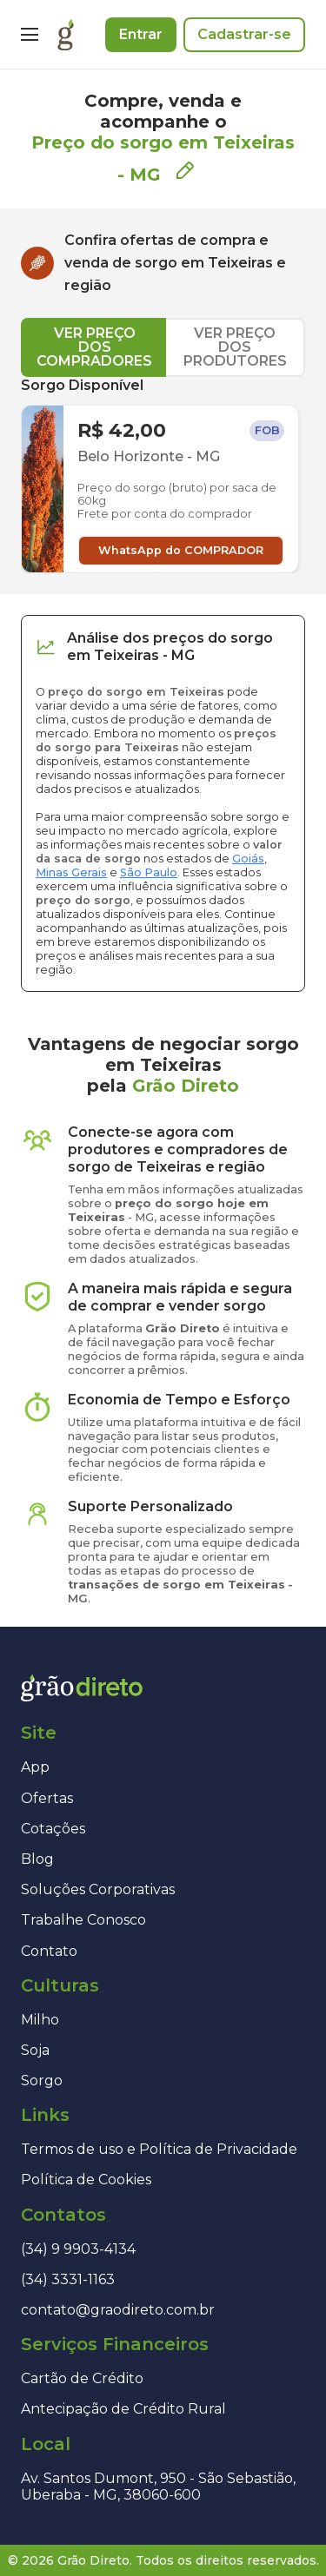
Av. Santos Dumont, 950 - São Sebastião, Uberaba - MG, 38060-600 (158, 2486)
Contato (49, 1951)
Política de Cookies (86, 2179)
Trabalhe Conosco (83, 1920)
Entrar (141, 34)
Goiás (248, 858)
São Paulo (148, 872)
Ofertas (47, 1798)
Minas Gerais (71, 872)
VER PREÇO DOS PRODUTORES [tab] (235, 347)
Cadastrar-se (244, 34)
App (35, 1767)
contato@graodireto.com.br (118, 2310)
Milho (40, 2019)
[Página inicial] (65, 35)
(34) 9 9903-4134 (78, 2249)
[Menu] (29, 34)
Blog (37, 1859)
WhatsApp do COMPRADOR (180, 550)
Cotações (53, 1828)
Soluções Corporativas (98, 1889)
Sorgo (42, 2080)
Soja (35, 2050)
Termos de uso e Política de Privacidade (159, 2149)
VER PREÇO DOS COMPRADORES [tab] (94, 347)
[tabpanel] (163, 475)
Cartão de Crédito (82, 2378)
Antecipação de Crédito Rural (123, 2409)
